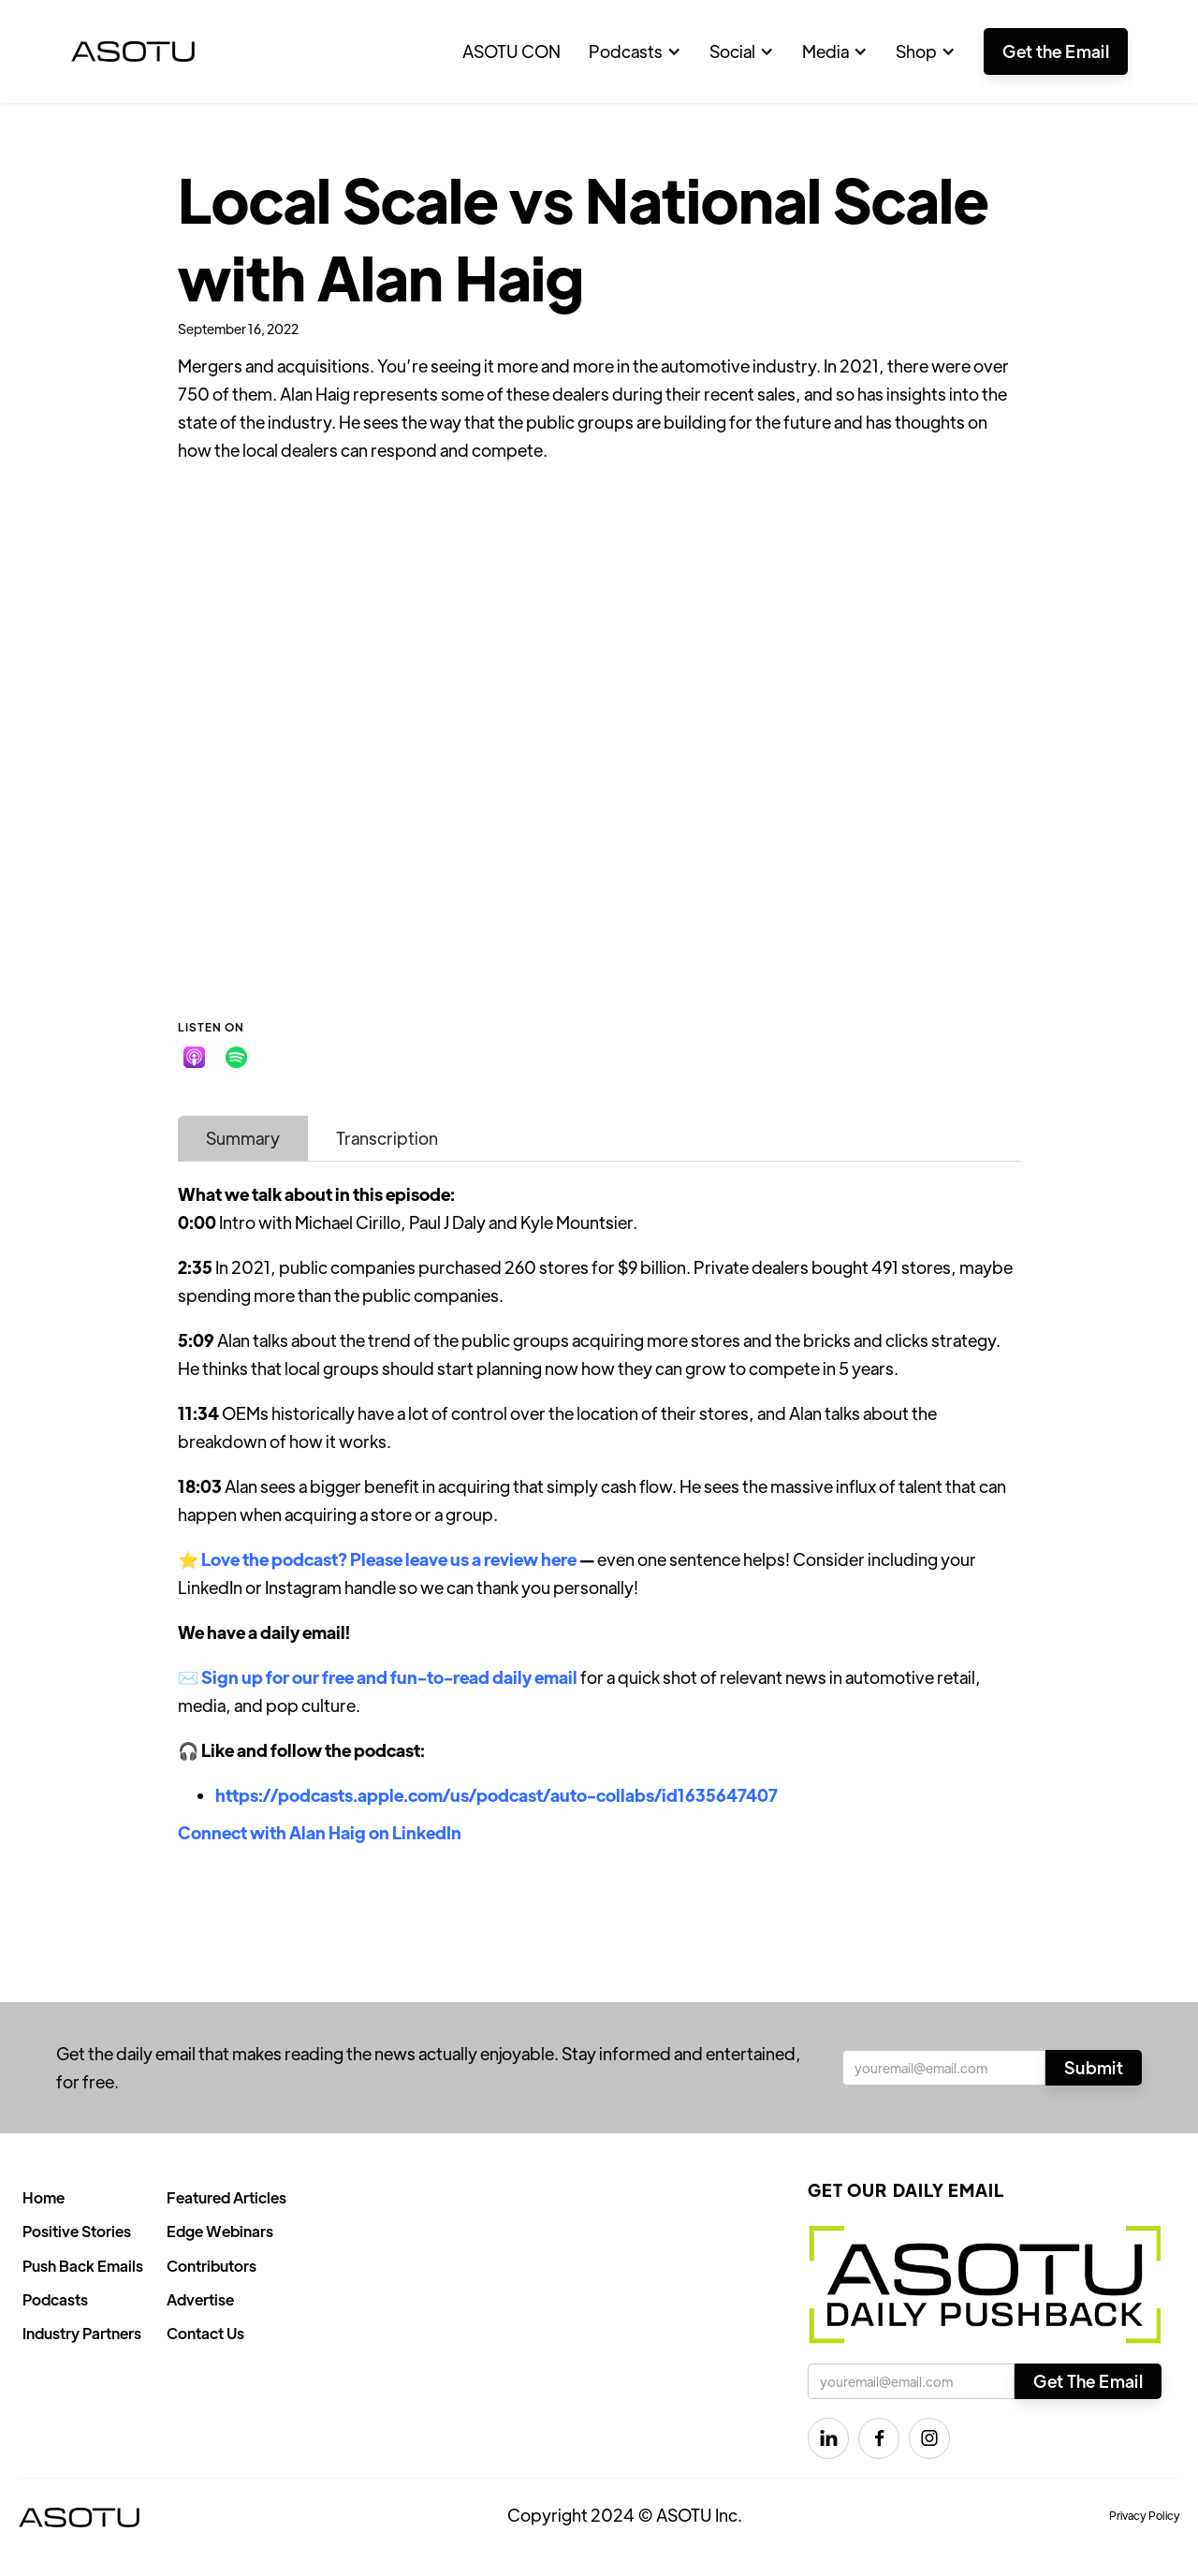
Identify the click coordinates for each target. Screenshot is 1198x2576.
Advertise (200, 2299)
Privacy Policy (1144, 2515)
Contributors (211, 2266)
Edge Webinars (220, 2231)
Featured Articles (226, 2197)
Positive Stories (76, 2231)
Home (43, 2197)
